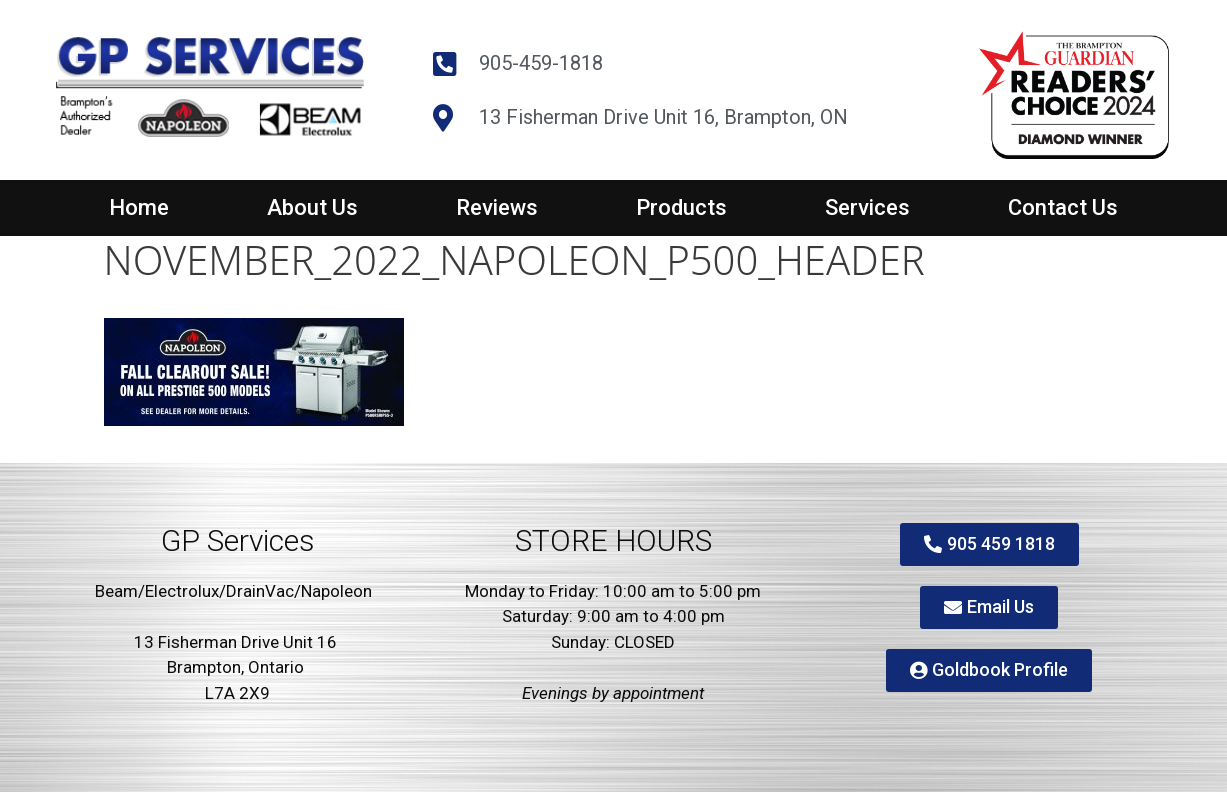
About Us (312, 207)
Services (867, 207)
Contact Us (1063, 207)
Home (139, 207)
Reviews (497, 207)
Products (681, 207)
